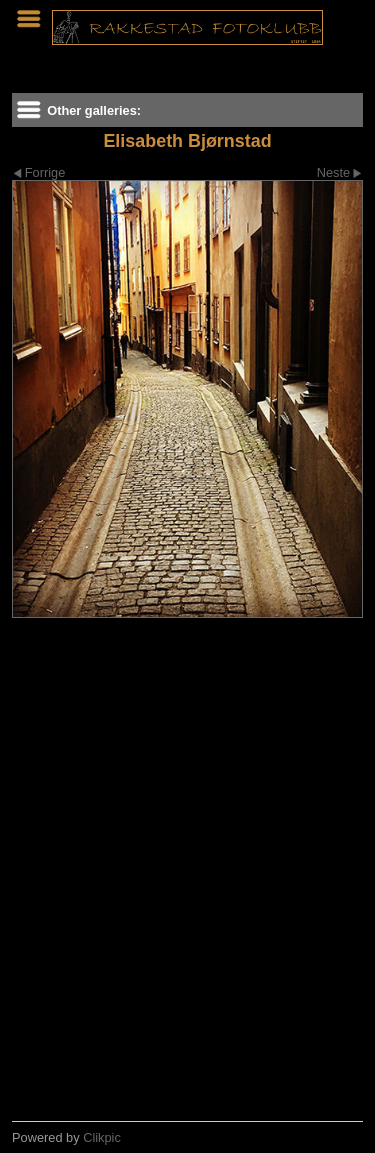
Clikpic (102, 1137)
